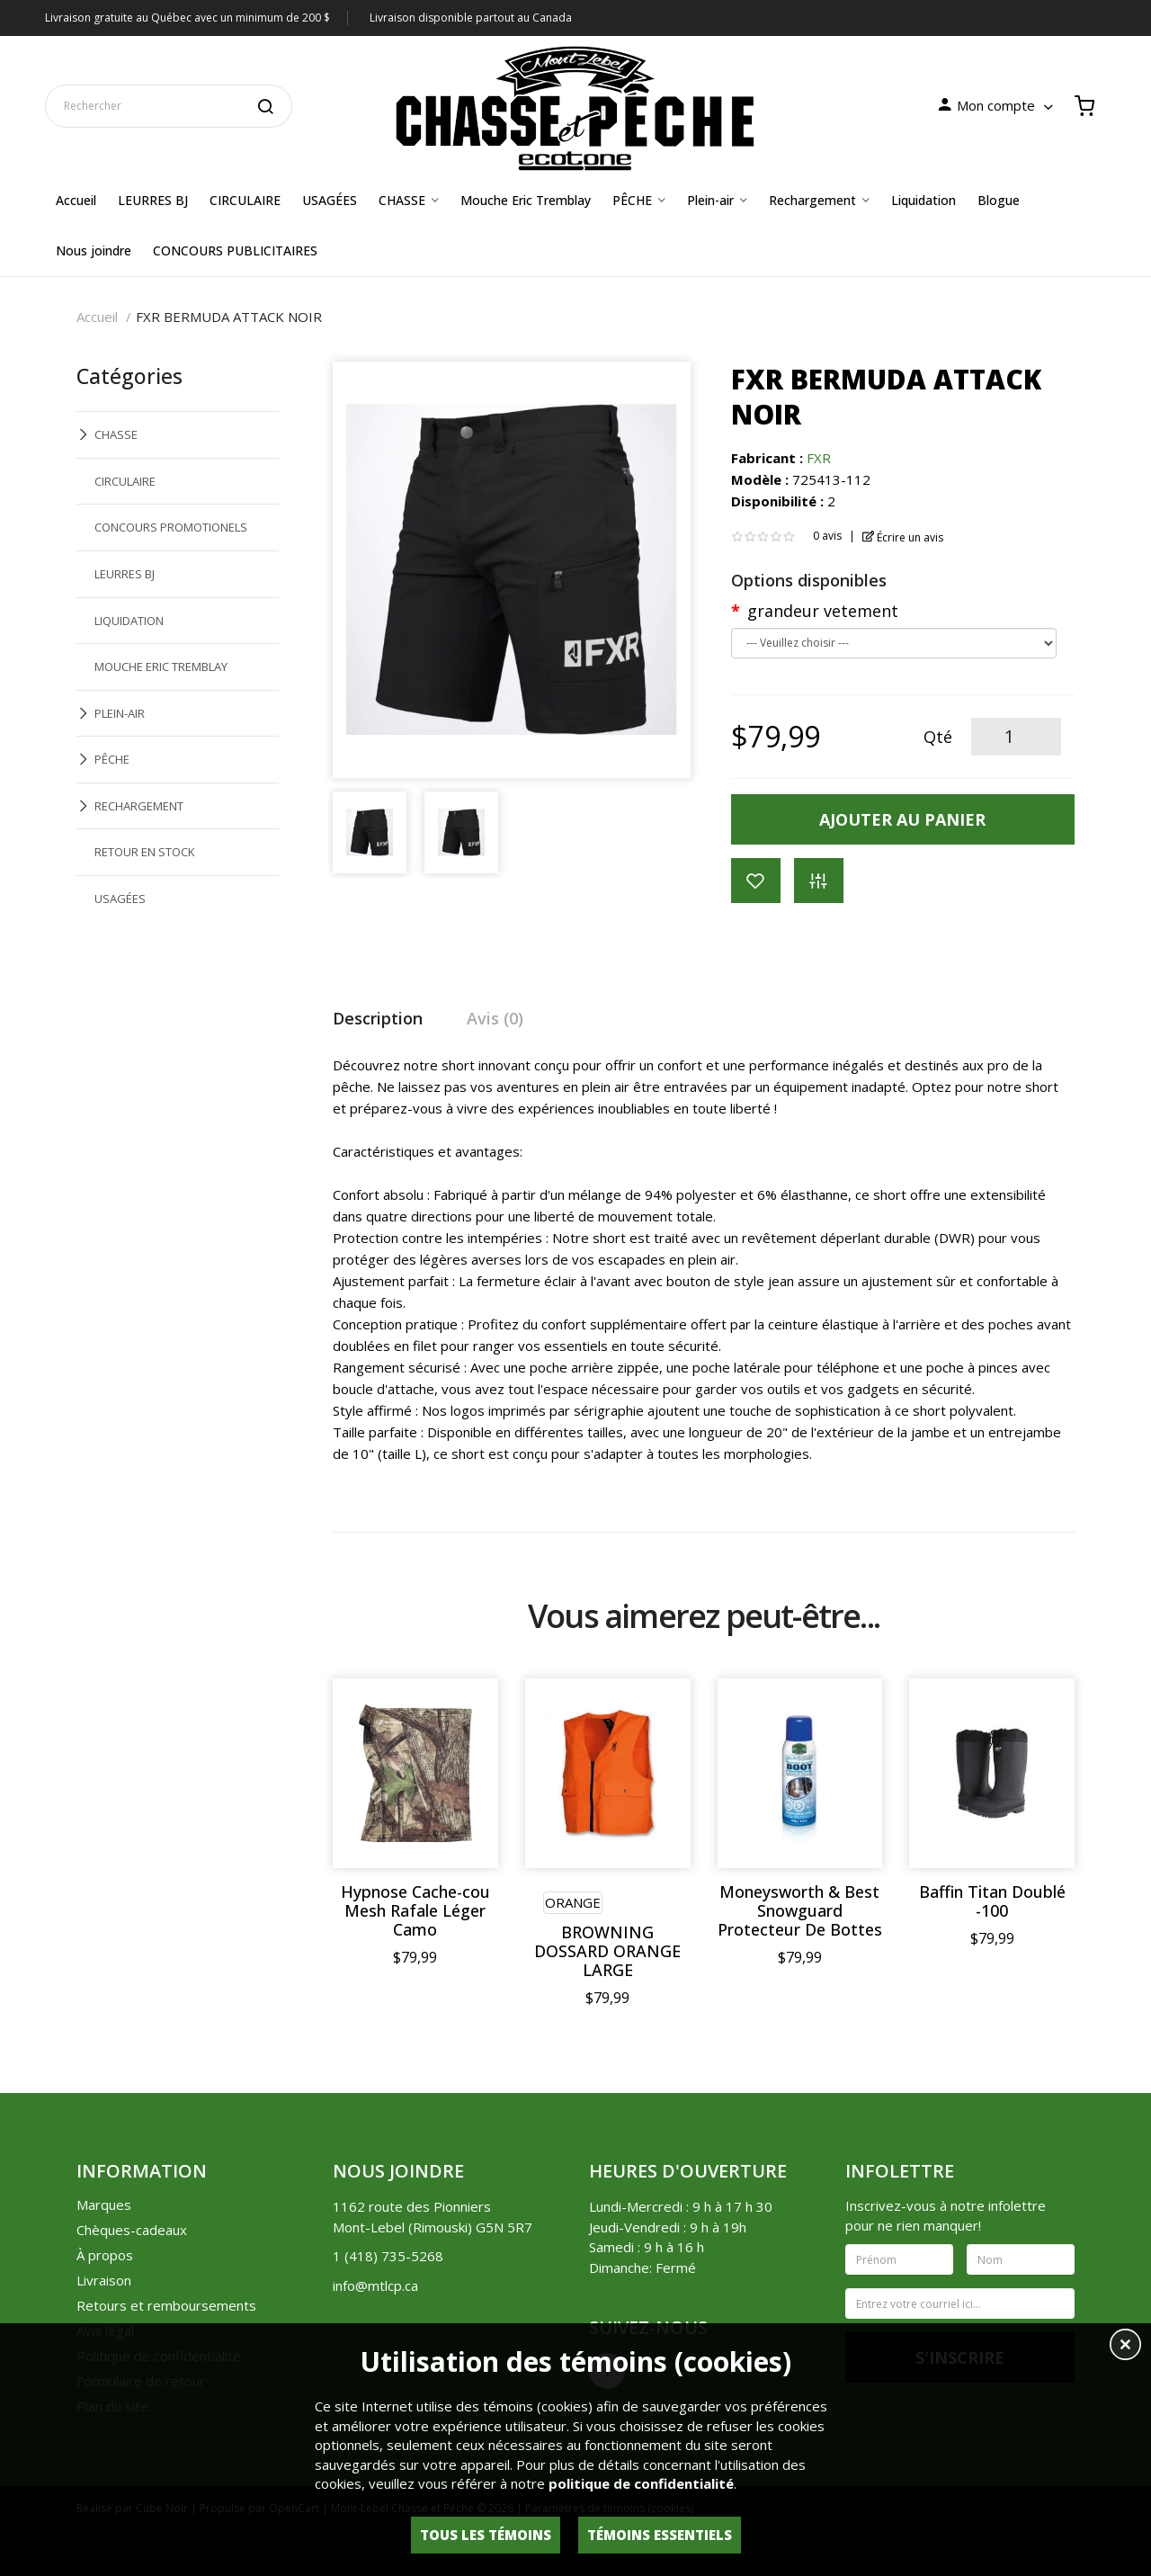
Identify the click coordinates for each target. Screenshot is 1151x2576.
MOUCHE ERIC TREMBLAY (161, 666)
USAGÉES (120, 898)
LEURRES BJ (124, 574)
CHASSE (116, 434)
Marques (103, 2204)
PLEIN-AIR (119, 713)
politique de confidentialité (641, 2483)
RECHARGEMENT (138, 806)
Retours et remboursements (166, 2305)
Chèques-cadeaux (131, 2230)
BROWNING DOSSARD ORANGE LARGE (607, 1951)
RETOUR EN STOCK (144, 852)
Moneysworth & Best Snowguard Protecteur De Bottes (800, 1911)
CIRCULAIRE (125, 481)
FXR (819, 458)
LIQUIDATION (129, 621)
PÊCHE (111, 759)
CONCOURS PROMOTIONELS (170, 527)
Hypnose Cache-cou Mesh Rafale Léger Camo (415, 1911)
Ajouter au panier (902, 819)
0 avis (827, 535)
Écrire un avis (903, 537)
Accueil (97, 317)
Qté (937, 736)
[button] (1125, 2347)
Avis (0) (495, 1018)
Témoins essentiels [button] (659, 2535)
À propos (104, 2255)
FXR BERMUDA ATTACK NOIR (229, 317)
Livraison (103, 2280)
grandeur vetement (822, 611)
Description (378, 1018)
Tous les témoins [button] (485, 2535)
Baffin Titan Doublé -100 (992, 1901)
